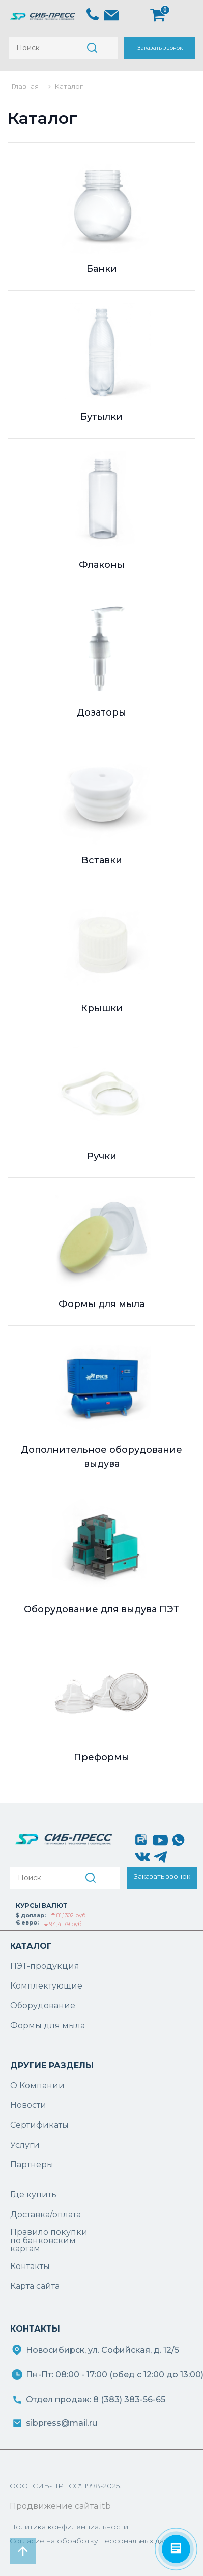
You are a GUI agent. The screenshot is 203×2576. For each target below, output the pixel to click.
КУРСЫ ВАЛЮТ (41, 1905)
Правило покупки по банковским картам (49, 2240)
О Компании (37, 2085)
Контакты (30, 2266)
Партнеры (31, 2164)
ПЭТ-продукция (44, 1966)
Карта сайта (35, 2286)
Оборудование (42, 2005)
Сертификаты (39, 2125)
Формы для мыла (47, 2025)
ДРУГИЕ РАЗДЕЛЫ (52, 2065)
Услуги (25, 2145)
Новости (28, 2105)
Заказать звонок (160, 47)
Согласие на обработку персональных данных (96, 2541)
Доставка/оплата (45, 2214)
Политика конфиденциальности (69, 2526)
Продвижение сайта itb (60, 2506)
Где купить (33, 2194)
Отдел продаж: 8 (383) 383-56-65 (95, 2399)
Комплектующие (46, 1986)
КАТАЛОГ (31, 1946)
